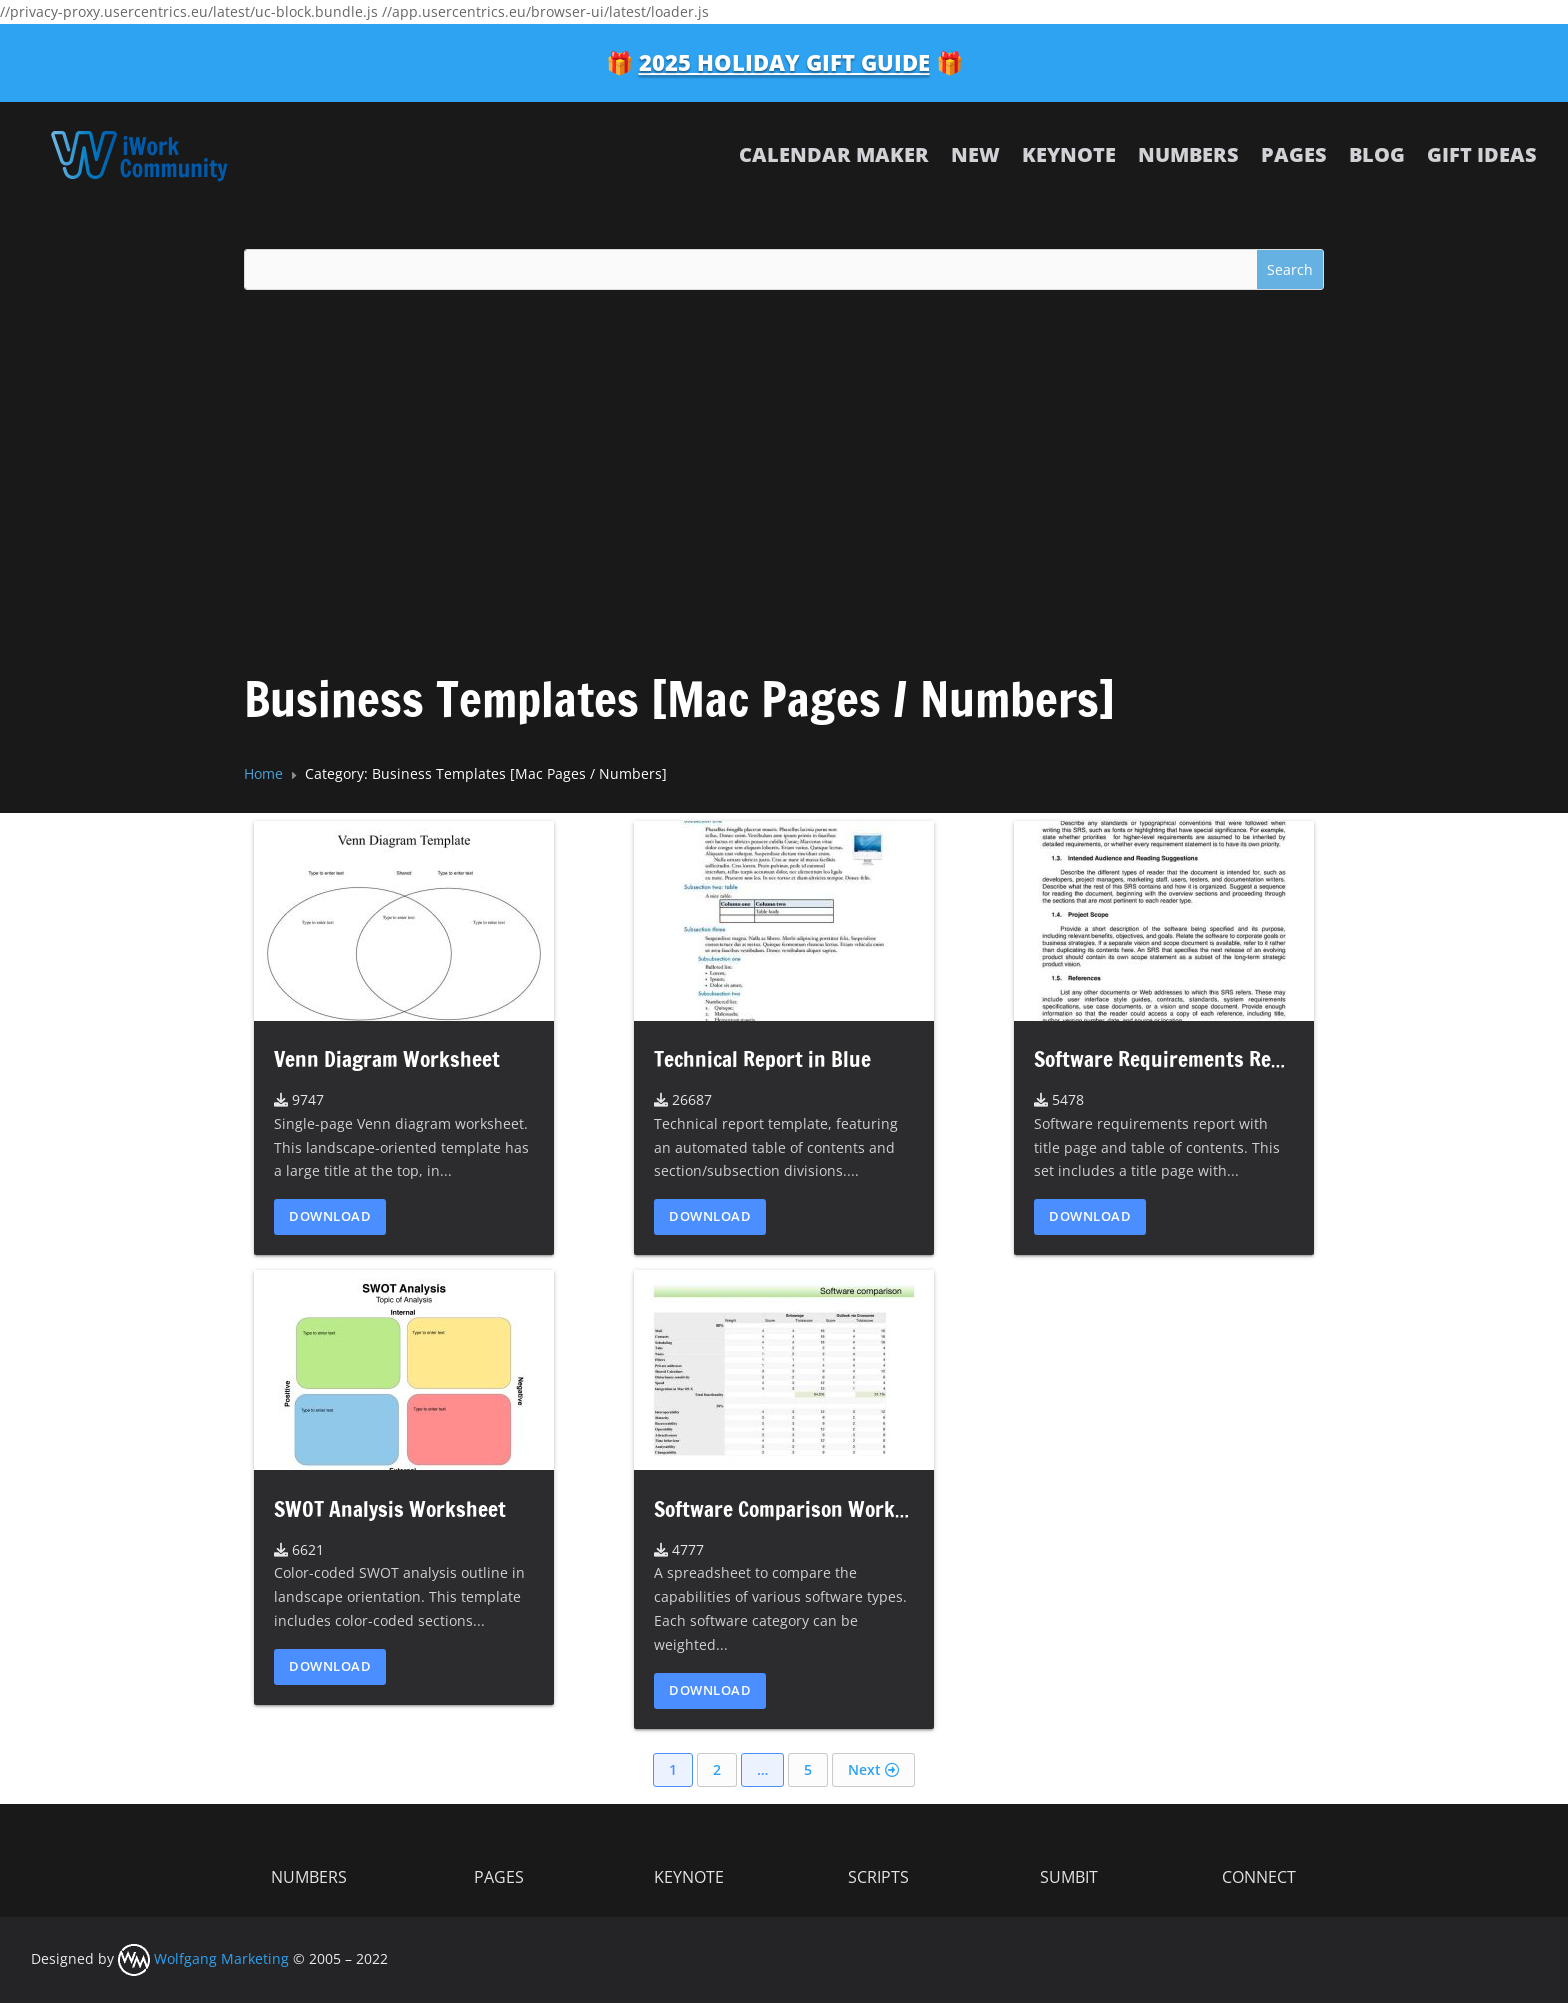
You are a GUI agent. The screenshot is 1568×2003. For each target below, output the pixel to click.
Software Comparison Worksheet (799, 1509)
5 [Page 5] (808, 1769)
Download (330, 1216)
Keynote (1069, 154)
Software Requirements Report (1171, 1059)
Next (873, 1769)
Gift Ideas (1482, 154)
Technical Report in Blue (762, 1059)
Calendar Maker (834, 154)
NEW (975, 154)
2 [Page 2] (717, 1769)
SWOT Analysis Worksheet (390, 1509)
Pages (1294, 154)
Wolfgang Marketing (203, 1958)
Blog (1377, 154)
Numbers (1188, 154)
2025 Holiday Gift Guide (784, 62)
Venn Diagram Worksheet (387, 1059)
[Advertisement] (784, 457)
